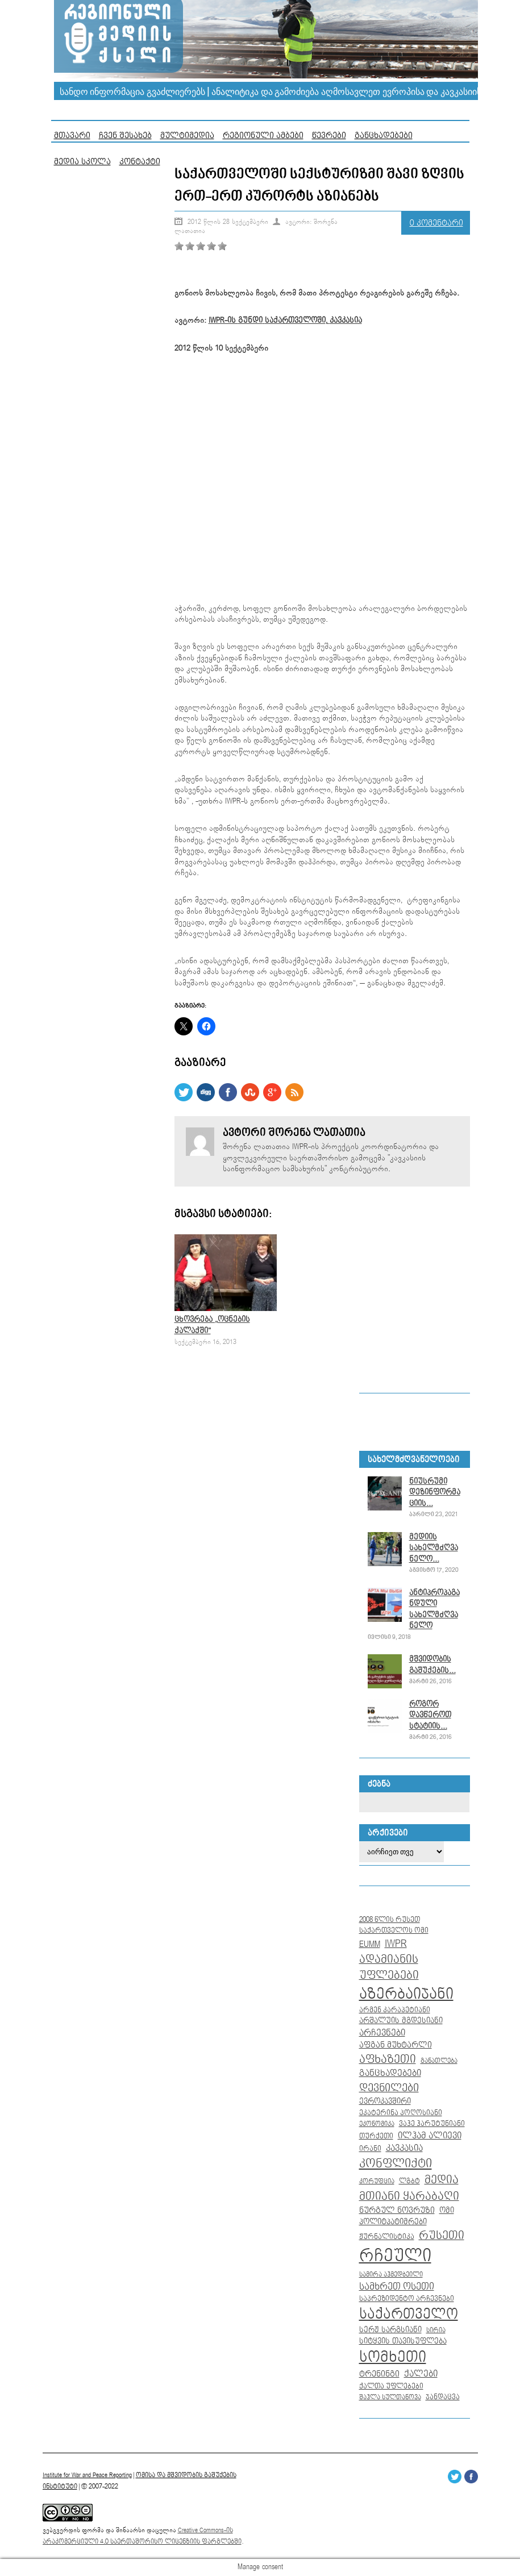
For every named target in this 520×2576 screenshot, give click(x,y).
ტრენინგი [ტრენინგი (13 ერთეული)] (379, 2374)
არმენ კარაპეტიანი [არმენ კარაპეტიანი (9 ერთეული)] (394, 2010)
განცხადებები (384, 135)
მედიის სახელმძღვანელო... (433, 1548)
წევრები (329, 135)
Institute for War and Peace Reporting (87, 2475)
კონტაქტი (139, 162)
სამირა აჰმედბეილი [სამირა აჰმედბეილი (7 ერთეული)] (391, 2275)
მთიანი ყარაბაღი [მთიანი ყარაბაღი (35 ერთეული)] (409, 2196)
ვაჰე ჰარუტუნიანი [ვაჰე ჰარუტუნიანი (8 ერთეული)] (432, 2124)
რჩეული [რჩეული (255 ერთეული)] (395, 2256)
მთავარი (72, 135)
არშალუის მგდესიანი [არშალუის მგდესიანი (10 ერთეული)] (401, 2020)
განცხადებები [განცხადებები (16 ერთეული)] (390, 2073)
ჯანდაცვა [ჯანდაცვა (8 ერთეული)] (443, 2397)
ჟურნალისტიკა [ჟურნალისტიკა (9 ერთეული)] (386, 2236)
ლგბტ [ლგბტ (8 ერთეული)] (409, 2181)
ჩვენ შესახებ (125, 135)
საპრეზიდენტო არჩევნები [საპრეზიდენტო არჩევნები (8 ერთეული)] (406, 2299)
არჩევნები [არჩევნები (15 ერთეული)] (382, 2033)
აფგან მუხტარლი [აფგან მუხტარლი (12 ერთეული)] (395, 2045)
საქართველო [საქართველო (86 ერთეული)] (408, 2314)
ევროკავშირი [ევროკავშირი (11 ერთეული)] (385, 2101)
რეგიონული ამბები (263, 135)
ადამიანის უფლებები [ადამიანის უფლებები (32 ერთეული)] (389, 1967)
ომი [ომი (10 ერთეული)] (446, 2210)
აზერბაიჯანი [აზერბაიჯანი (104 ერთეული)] (406, 1994)
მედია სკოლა (82, 162)
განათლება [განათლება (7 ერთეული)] (439, 2061)
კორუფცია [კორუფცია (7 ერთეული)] (376, 2182)
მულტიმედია (187, 135)
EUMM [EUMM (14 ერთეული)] (369, 1944)
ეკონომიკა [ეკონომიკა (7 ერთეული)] (376, 2124)
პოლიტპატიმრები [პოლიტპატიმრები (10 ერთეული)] (393, 2222)
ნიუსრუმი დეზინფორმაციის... (434, 1492)
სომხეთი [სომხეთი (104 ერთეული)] (392, 2357)
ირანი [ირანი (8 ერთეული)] (370, 2149)
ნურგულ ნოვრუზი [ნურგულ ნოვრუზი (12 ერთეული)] (397, 2210)
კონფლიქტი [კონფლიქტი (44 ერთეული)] (395, 2164)
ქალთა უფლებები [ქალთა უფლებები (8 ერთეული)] (391, 2386)
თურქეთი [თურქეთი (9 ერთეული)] (376, 2136)
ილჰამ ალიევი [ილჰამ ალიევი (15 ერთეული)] (429, 2135)
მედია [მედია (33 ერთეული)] (442, 2180)
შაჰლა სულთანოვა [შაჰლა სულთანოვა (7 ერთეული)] (390, 2398)
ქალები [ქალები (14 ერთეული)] (421, 2374)
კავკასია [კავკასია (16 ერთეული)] (404, 2148)
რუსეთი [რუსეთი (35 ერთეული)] (441, 2235)
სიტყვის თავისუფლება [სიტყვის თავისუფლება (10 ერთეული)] (403, 2341)
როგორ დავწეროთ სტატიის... (430, 1715)
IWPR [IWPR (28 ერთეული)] (396, 1943)
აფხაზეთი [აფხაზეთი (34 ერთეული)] (387, 2059)
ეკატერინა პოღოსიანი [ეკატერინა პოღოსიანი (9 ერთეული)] (400, 2112)
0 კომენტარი (436, 223)
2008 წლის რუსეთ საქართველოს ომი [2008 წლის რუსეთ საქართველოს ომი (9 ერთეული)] (394, 1925)
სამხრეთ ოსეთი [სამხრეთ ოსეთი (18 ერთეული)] (396, 2286)
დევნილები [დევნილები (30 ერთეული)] (389, 2088)
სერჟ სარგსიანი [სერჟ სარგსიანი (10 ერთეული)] (390, 2329)
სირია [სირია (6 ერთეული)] (436, 2330)
